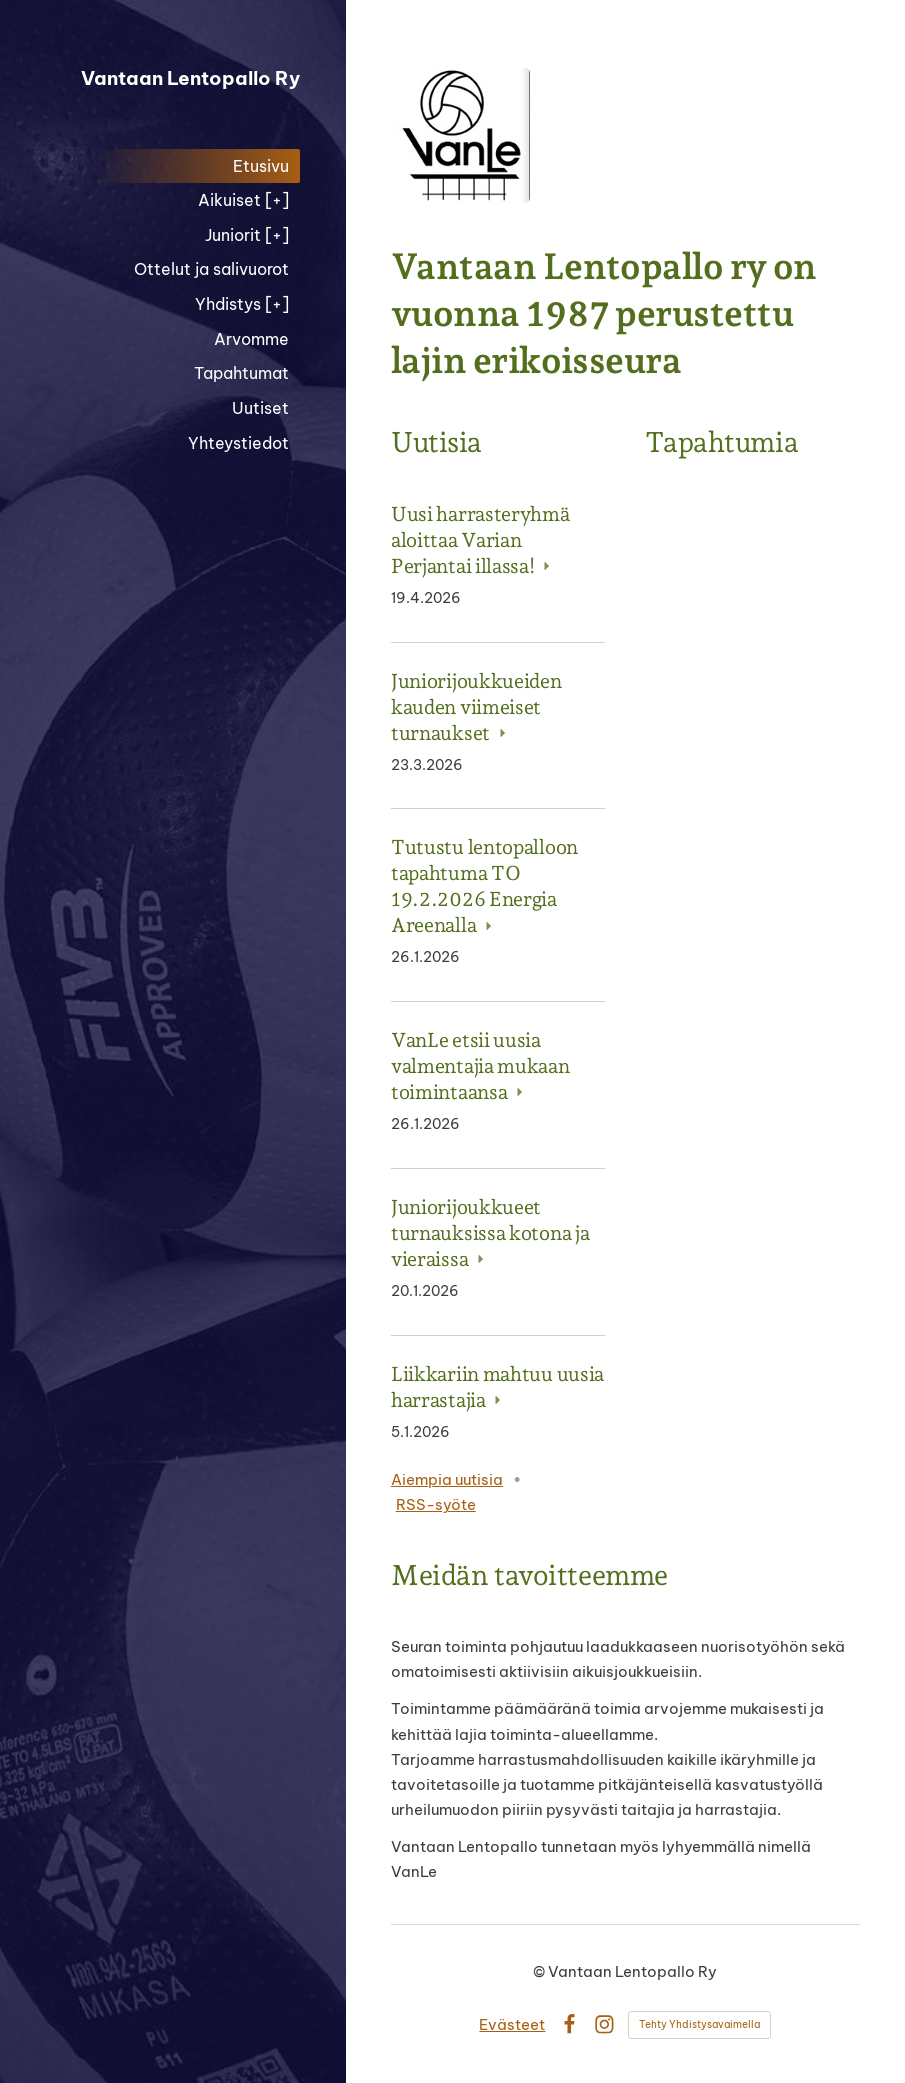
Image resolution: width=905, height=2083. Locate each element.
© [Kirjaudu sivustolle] (540, 1971)
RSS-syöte (436, 1504)
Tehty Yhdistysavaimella (699, 2024)
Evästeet (512, 2024)
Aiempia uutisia (447, 1479)
